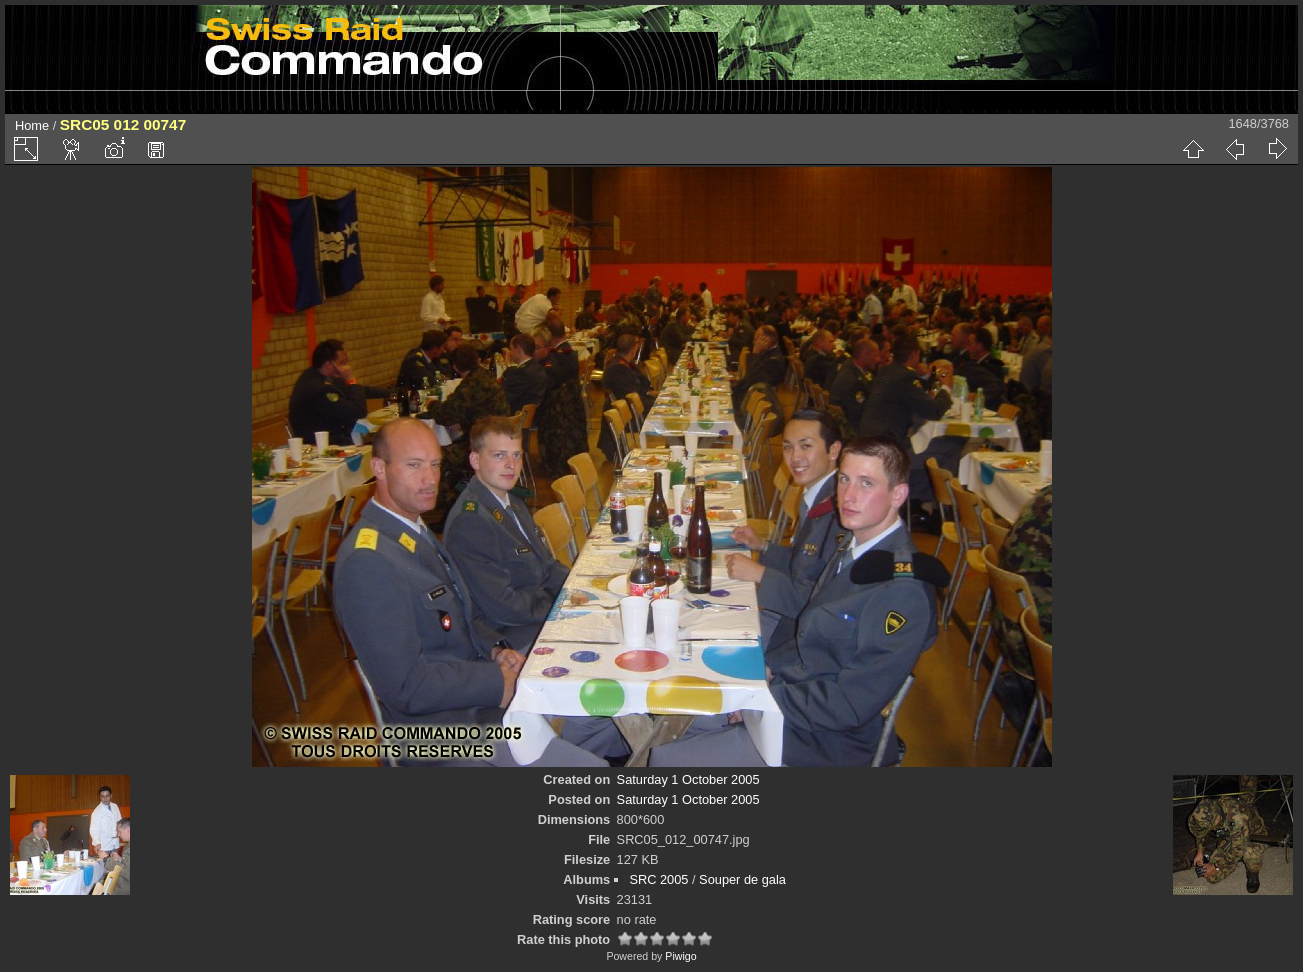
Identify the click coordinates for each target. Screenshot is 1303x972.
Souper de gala (742, 879)
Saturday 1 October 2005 (688, 779)
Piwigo (680, 956)
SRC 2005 (658, 879)
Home (32, 125)
